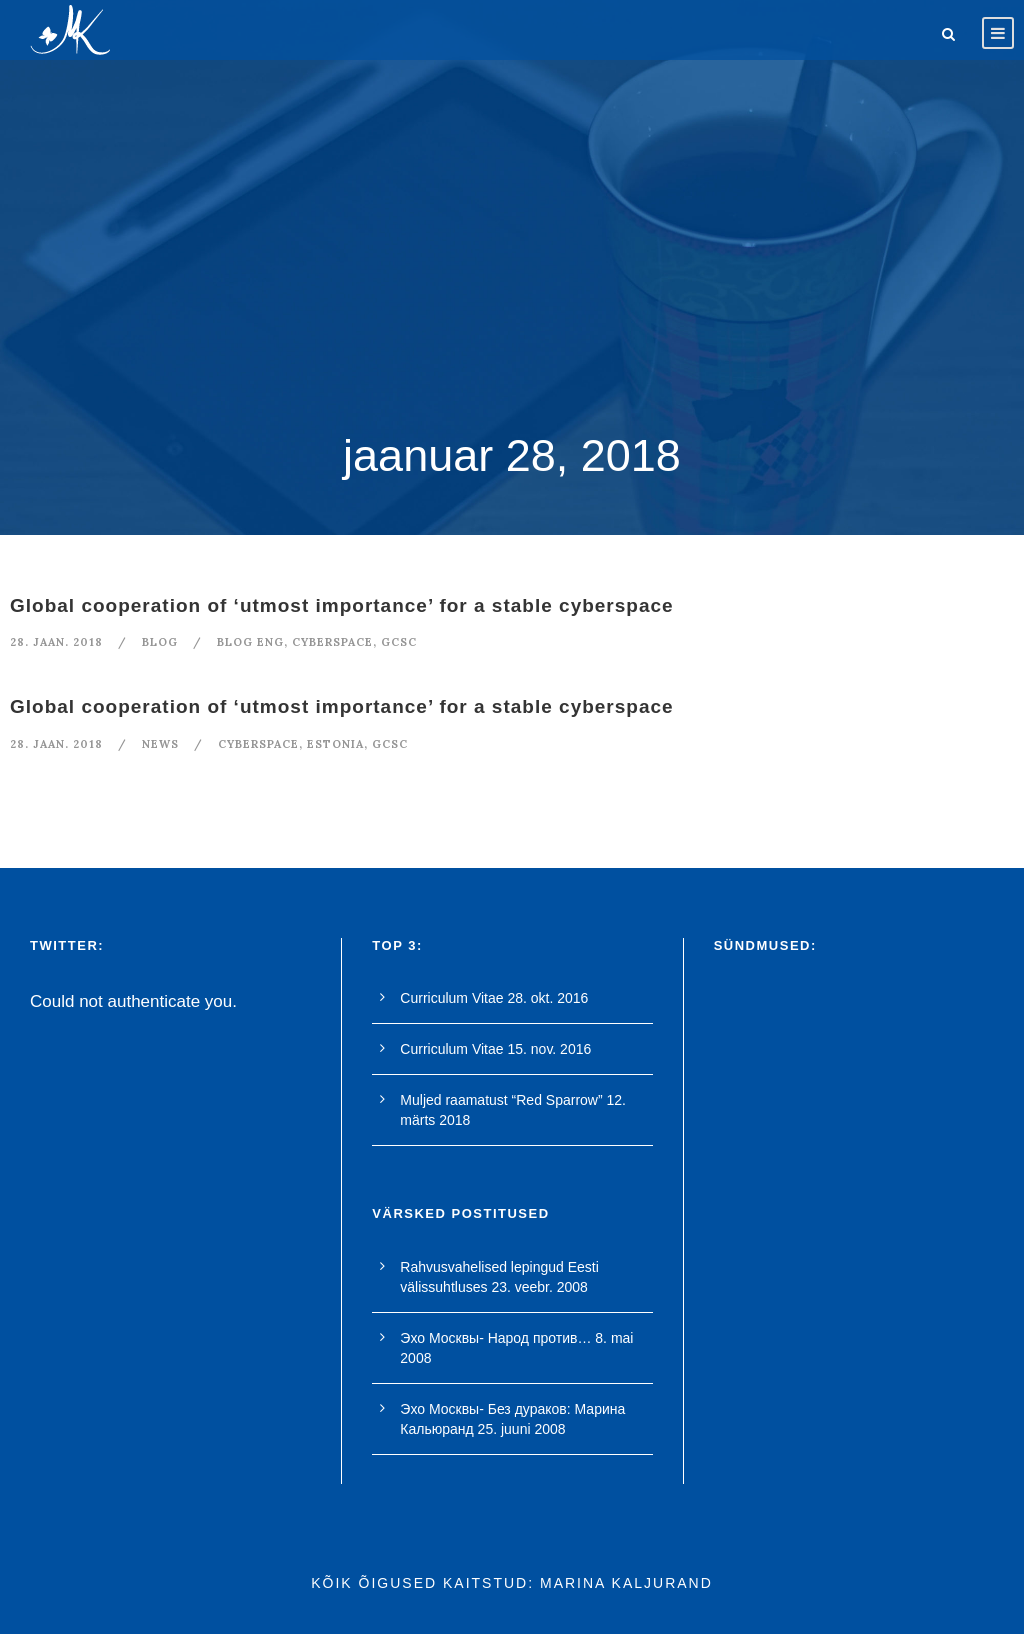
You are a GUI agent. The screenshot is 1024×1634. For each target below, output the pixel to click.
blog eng (250, 642)
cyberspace (332, 642)
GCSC (399, 642)
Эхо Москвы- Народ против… (495, 1338)
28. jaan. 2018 (56, 642)
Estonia (335, 744)
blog (160, 642)
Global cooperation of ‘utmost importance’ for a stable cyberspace (342, 605)
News (160, 744)
